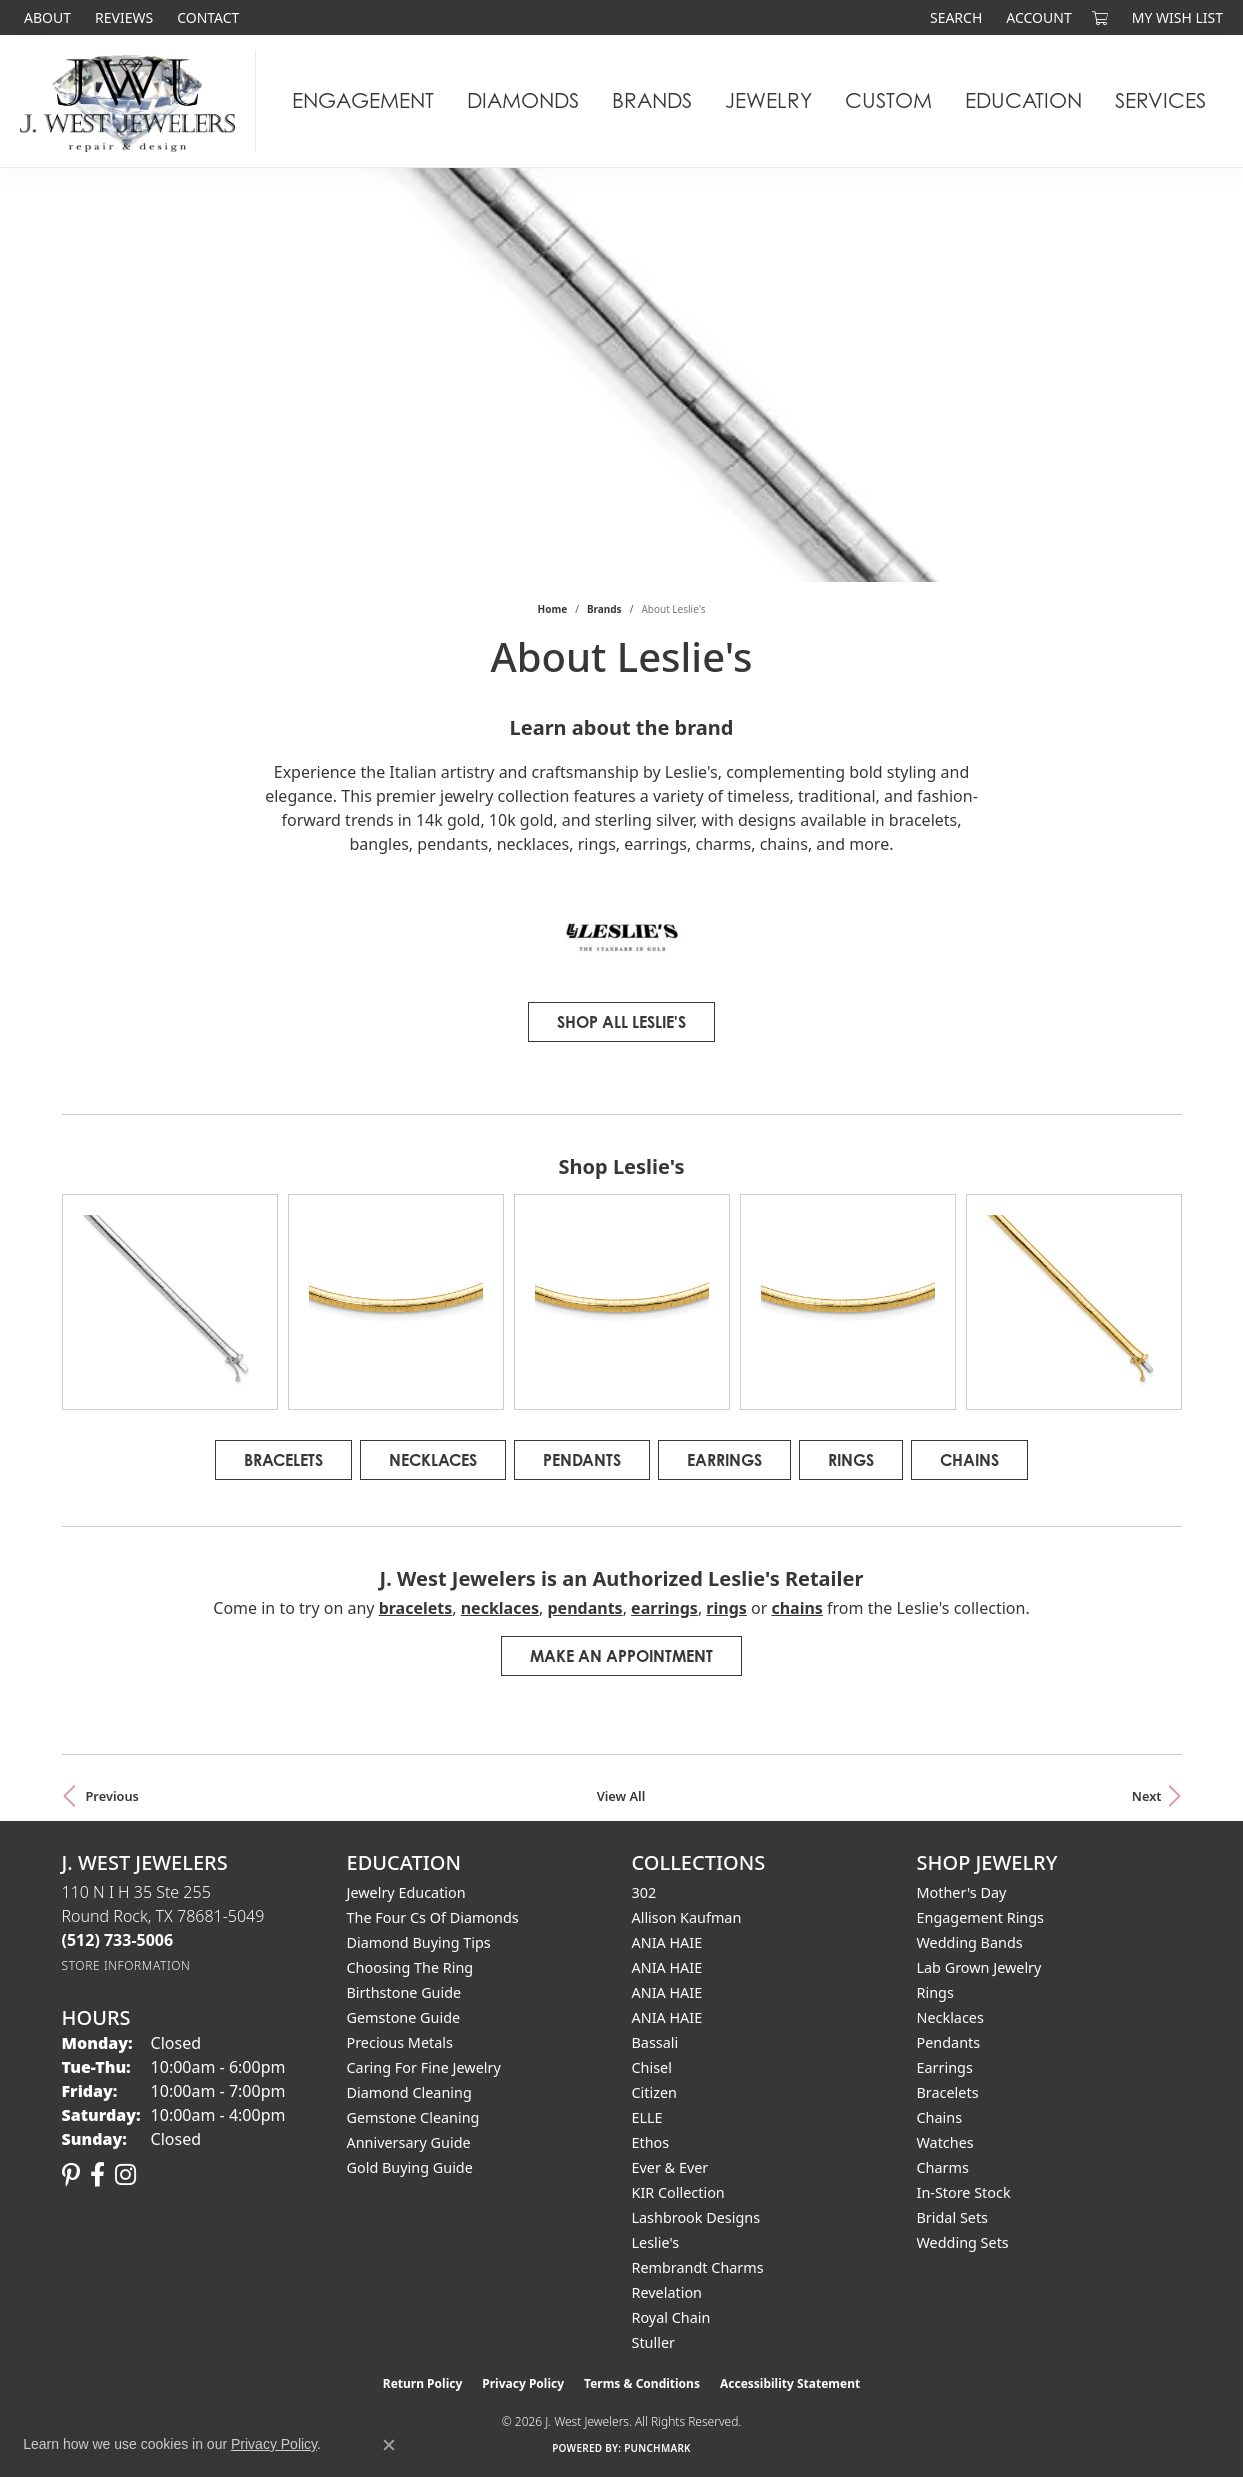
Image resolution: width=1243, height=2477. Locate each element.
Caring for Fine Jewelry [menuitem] (424, 2067)
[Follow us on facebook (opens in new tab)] (97, 2175)
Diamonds (523, 100)
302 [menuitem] (644, 1892)
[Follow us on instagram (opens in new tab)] (125, 2175)
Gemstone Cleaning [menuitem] (413, 2117)
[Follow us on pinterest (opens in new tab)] (71, 2175)
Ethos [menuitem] (651, 2142)
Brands (652, 100)
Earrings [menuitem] (945, 2067)
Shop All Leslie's (621, 1022)
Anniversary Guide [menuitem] (409, 2142)
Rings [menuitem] (935, 1992)
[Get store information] (126, 1965)
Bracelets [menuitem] (948, 2092)
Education (1023, 100)
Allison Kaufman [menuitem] (687, 1917)
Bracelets (283, 1460)
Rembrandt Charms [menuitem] (698, 2267)
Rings (851, 1460)
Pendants (582, 1460)
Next (1147, 1796)
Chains (969, 1460)
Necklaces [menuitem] (950, 2017)
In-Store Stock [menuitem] (964, 2192)
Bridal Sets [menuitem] (953, 2217)
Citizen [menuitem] (655, 2092)
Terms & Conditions (642, 2383)
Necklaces (433, 1460)
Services (1160, 100)
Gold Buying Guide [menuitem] (410, 2167)
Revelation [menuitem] (667, 2292)
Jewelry (768, 100)
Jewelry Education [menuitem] (406, 1892)
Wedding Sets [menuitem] (963, 2242)
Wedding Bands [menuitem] (970, 1942)
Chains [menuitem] (940, 2117)
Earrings (724, 1460)
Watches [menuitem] (945, 2142)
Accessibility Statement (790, 2383)
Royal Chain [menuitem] (671, 2317)
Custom (888, 100)
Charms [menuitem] (943, 2167)
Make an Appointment (621, 1656)
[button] (954, 17)
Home (553, 609)
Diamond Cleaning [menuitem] (409, 2092)
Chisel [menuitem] (652, 2067)
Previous (112, 1796)
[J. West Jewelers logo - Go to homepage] (133, 101)
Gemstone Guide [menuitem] (404, 2017)
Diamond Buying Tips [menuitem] (419, 1942)
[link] (45, 17)
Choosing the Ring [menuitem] (410, 1967)
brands (604, 609)
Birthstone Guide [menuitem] (404, 1992)
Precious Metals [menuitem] (400, 2042)
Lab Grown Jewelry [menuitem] (979, 1967)
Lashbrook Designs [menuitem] (696, 2217)
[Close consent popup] (389, 2445)
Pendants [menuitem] (949, 2042)
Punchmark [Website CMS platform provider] (657, 2448)
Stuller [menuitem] (653, 2342)
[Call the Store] (118, 1940)
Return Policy (423, 2383)
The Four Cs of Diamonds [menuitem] (433, 1917)
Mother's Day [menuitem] (962, 1892)
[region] (622, 1302)
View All (621, 1796)
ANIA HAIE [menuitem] (667, 1942)
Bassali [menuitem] (655, 2042)
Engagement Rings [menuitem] (981, 1917)
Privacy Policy (523, 2383)
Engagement (363, 100)
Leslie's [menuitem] (656, 2242)
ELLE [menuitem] (647, 2117)
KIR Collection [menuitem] (678, 2192)
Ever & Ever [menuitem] (670, 2167)
